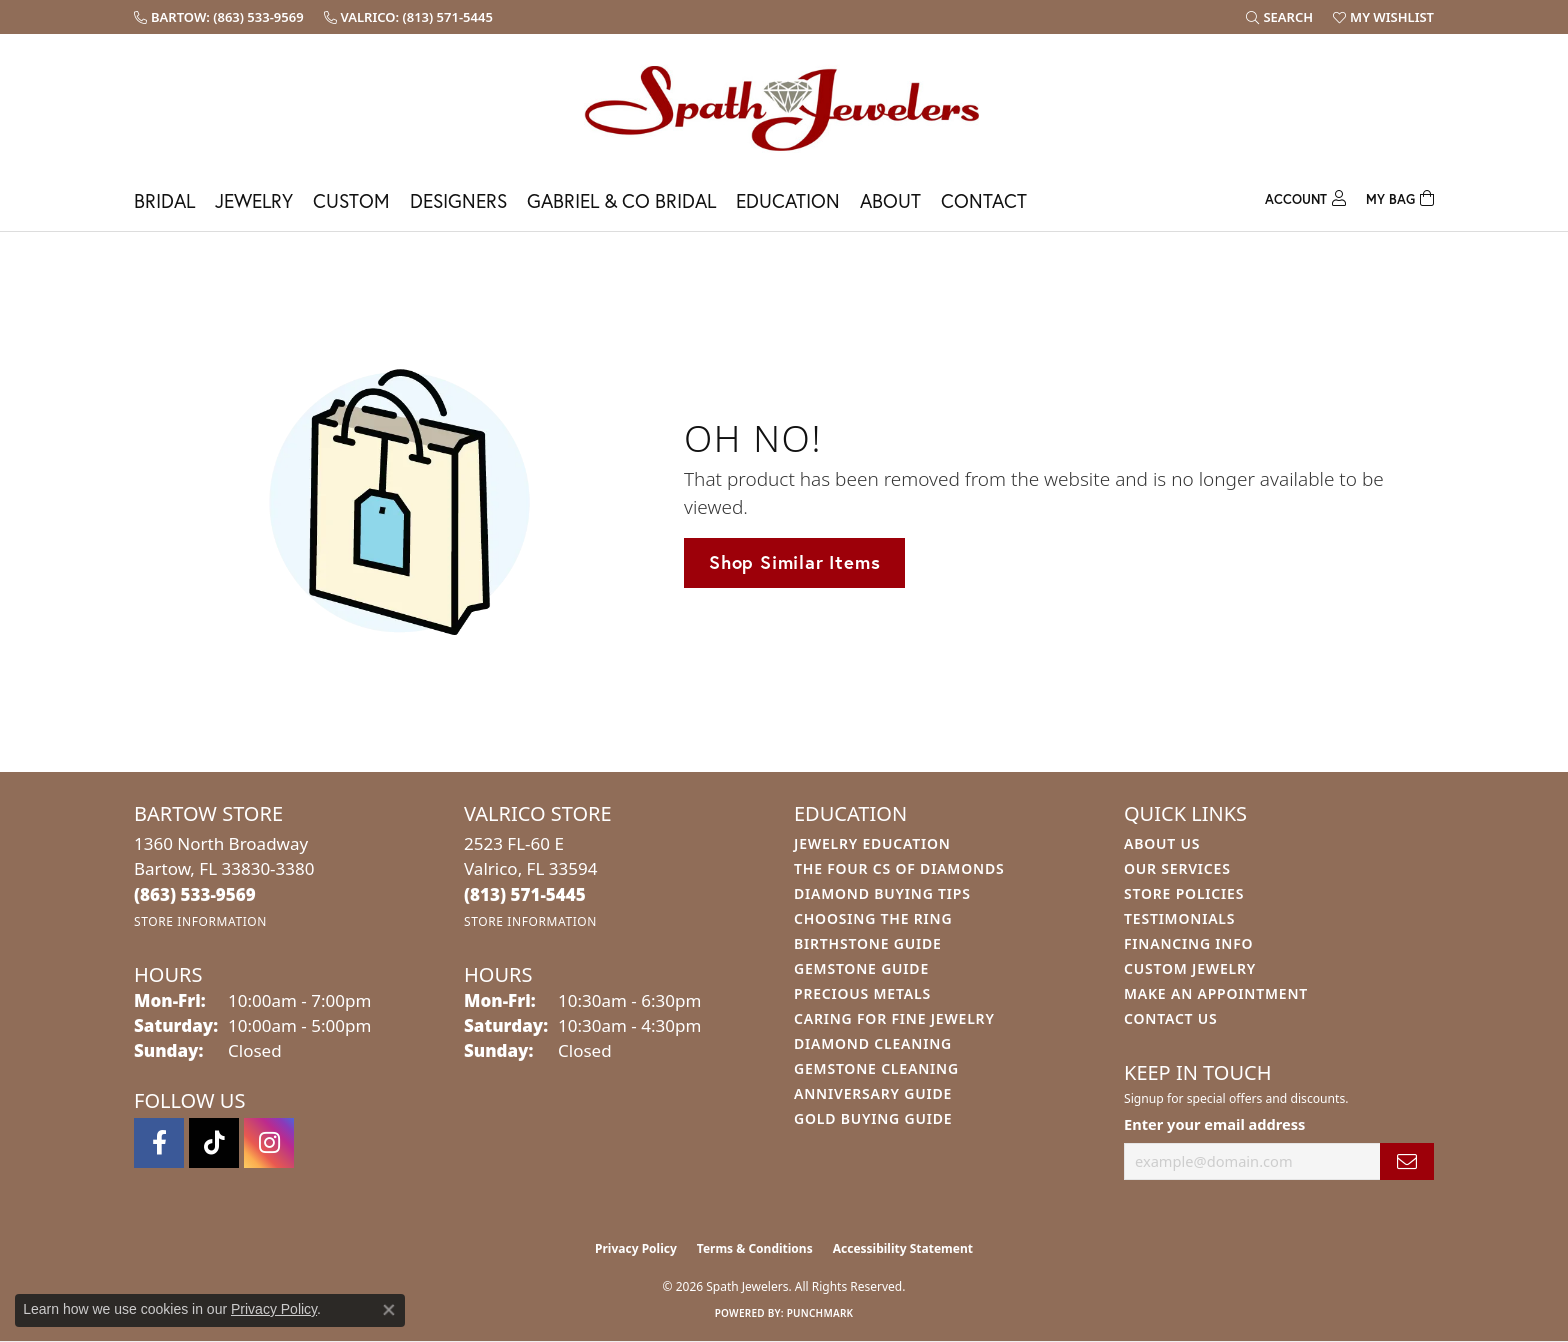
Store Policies (1184, 893)
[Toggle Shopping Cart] (1400, 196)
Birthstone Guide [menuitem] (868, 943)
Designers (458, 200)
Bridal (164, 200)
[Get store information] (200, 921)
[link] (219, 17)
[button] (1279, 17)
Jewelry (254, 200)
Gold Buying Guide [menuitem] (873, 1118)
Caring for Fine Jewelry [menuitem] (894, 1018)
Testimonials (1179, 918)
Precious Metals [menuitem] (862, 993)
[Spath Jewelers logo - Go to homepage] (784, 107)
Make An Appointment (1216, 993)
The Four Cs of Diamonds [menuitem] (899, 868)
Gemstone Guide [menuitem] (861, 968)
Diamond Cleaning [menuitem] (873, 1043)
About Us (1162, 843)
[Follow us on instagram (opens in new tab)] (269, 1143)
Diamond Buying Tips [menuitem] (882, 893)
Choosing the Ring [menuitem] (873, 918)
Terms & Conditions (755, 1248)
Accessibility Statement (903, 1248)
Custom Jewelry (1190, 968)
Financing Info (1188, 943)
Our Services (1177, 868)
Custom (351, 200)
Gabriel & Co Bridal (621, 200)
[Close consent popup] (389, 1310)
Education (788, 200)
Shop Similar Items (794, 562)
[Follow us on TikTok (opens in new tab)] (214, 1143)
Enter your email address (1214, 1124)
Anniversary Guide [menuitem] (873, 1093)
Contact (984, 200)
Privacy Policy (636, 1248)
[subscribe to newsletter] (1407, 1161)
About (890, 200)
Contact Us (1171, 1018)
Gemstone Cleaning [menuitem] (876, 1068)
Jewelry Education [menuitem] (872, 843)
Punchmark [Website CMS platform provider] (820, 1313)
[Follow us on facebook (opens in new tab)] (159, 1143)
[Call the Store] (195, 894)
